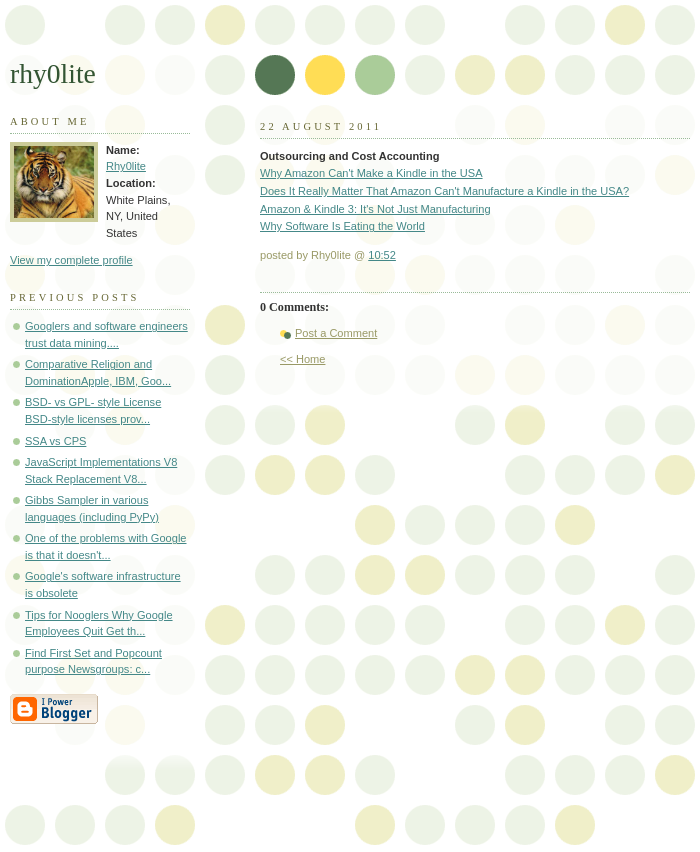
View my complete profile (71, 260)
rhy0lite (53, 73)
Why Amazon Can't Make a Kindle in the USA (371, 173)
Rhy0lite (126, 166)
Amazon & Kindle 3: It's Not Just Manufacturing (375, 209)
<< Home (302, 359)
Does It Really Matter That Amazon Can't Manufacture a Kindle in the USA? (444, 191)
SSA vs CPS (55, 441)
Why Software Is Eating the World (342, 226)
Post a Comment (336, 333)
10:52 (382, 255)
